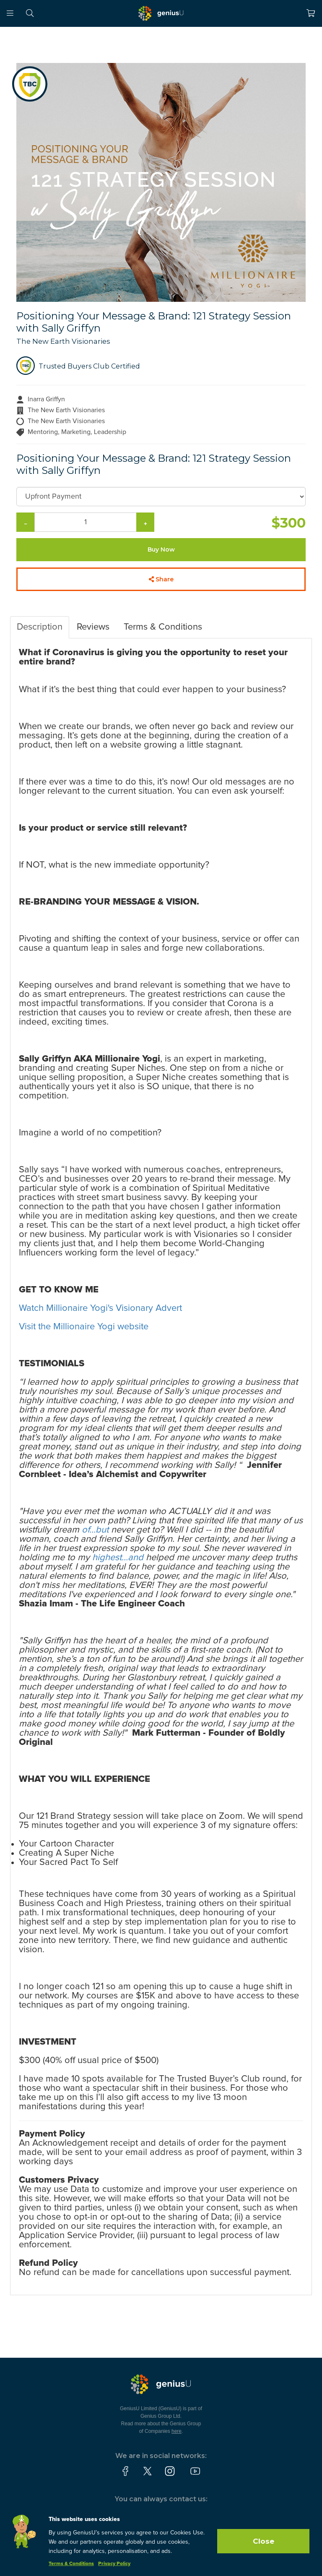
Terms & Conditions (163, 627)
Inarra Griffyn (46, 399)
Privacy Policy (114, 2563)
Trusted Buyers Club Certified (89, 366)
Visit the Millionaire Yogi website (83, 1326)
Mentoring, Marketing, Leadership (77, 432)
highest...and (117, 1557)
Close (263, 2541)
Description (39, 627)
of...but (95, 1530)
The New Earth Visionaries (63, 341)
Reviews (93, 627)
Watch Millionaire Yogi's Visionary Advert (100, 1308)
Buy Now (161, 549)
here (176, 2431)
